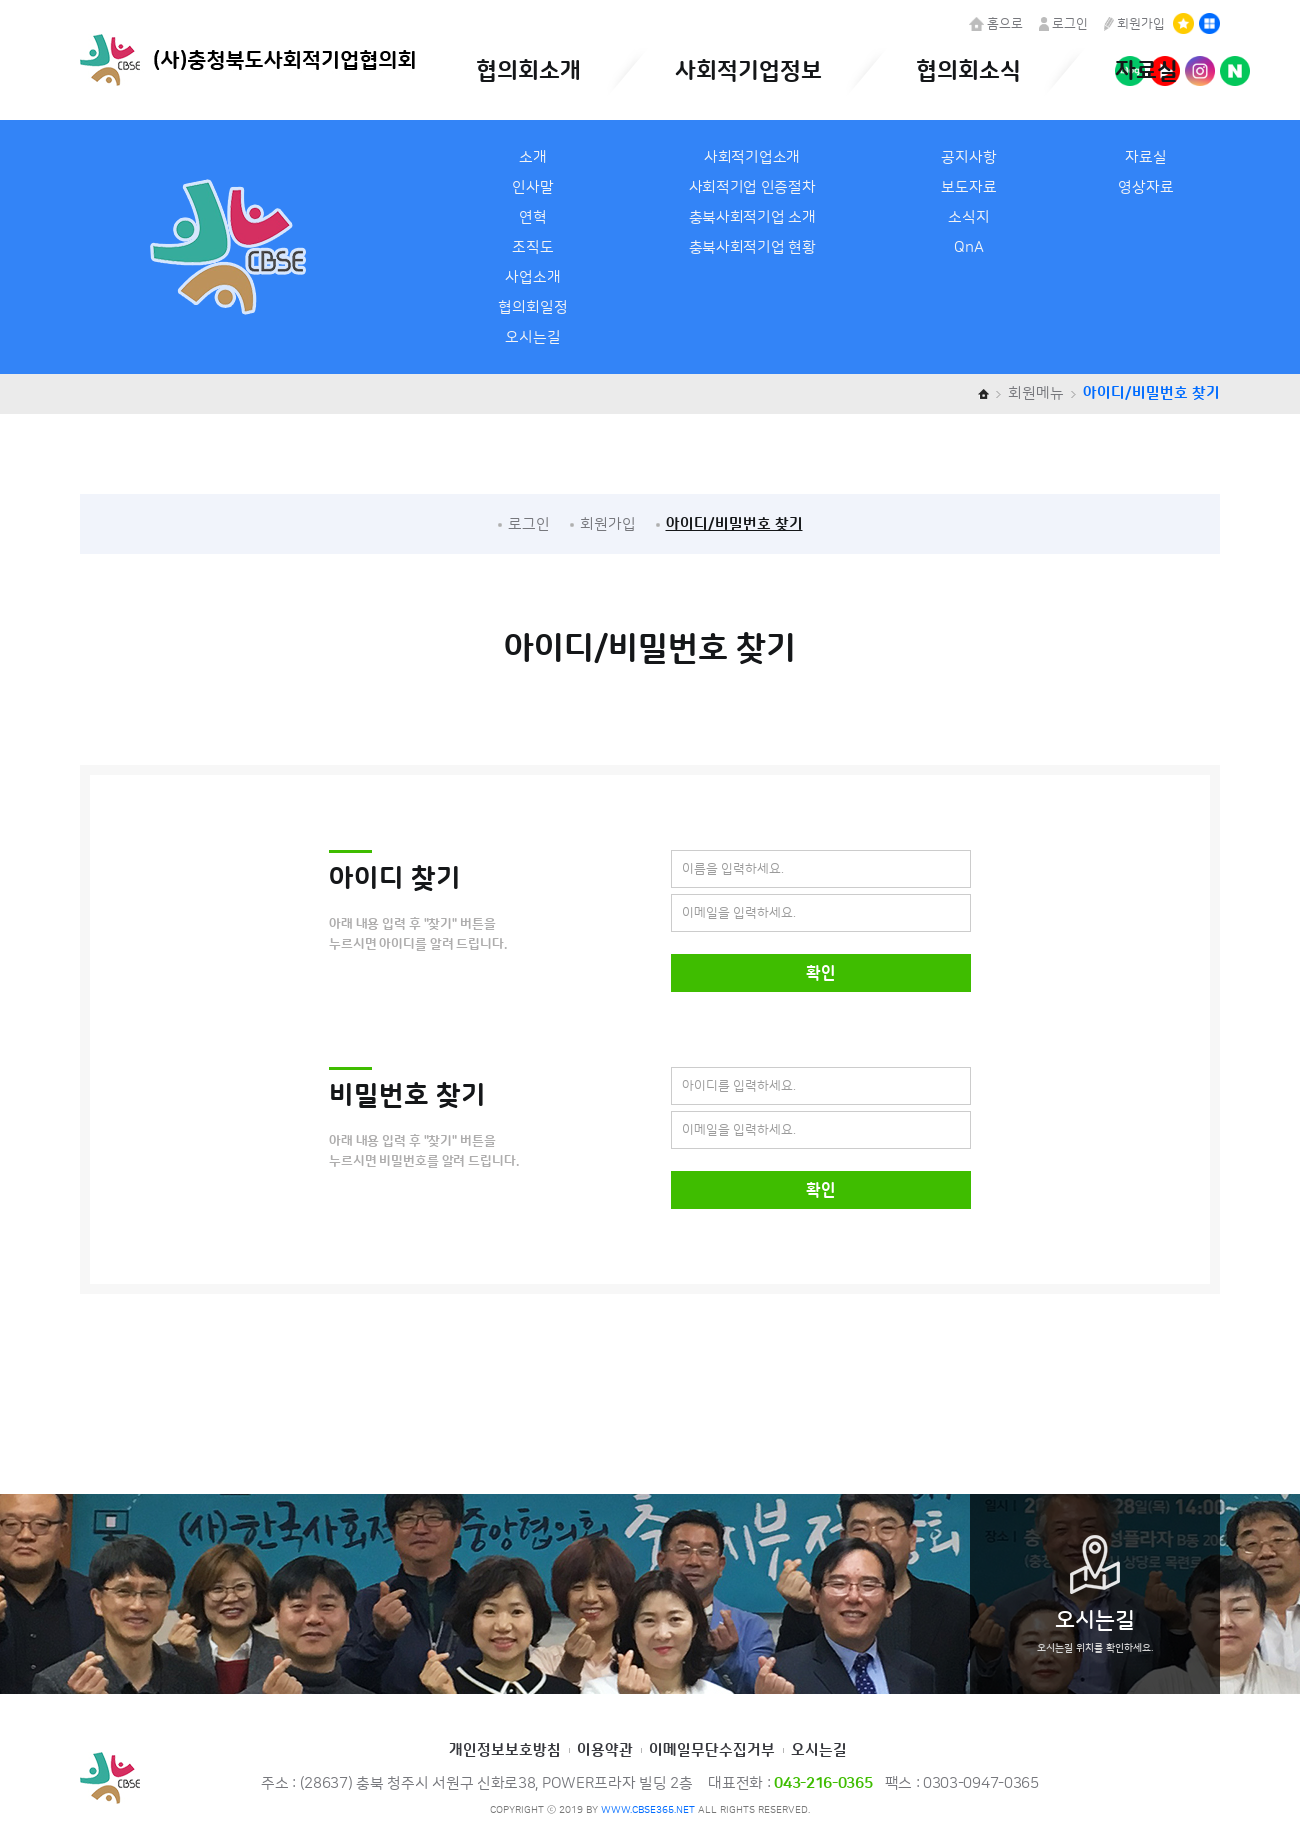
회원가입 (1134, 24)
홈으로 (996, 24)
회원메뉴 (1036, 393)
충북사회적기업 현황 (752, 247)
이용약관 (605, 1750)
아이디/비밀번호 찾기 (734, 524)
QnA (969, 247)
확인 (821, 973)
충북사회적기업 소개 (752, 217)
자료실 (1146, 71)
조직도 (533, 247)
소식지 (969, 217)
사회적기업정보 (748, 71)
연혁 (533, 217)
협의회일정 (533, 307)
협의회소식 (968, 71)
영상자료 (1146, 187)
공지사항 (969, 157)
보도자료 (969, 187)
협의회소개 (528, 71)
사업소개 (533, 277)
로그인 (1063, 24)
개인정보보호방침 (505, 1750)
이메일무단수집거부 (712, 1750)
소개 (533, 157)
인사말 (533, 187)
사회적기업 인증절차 (752, 187)
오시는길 (533, 337)
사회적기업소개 (752, 157)
